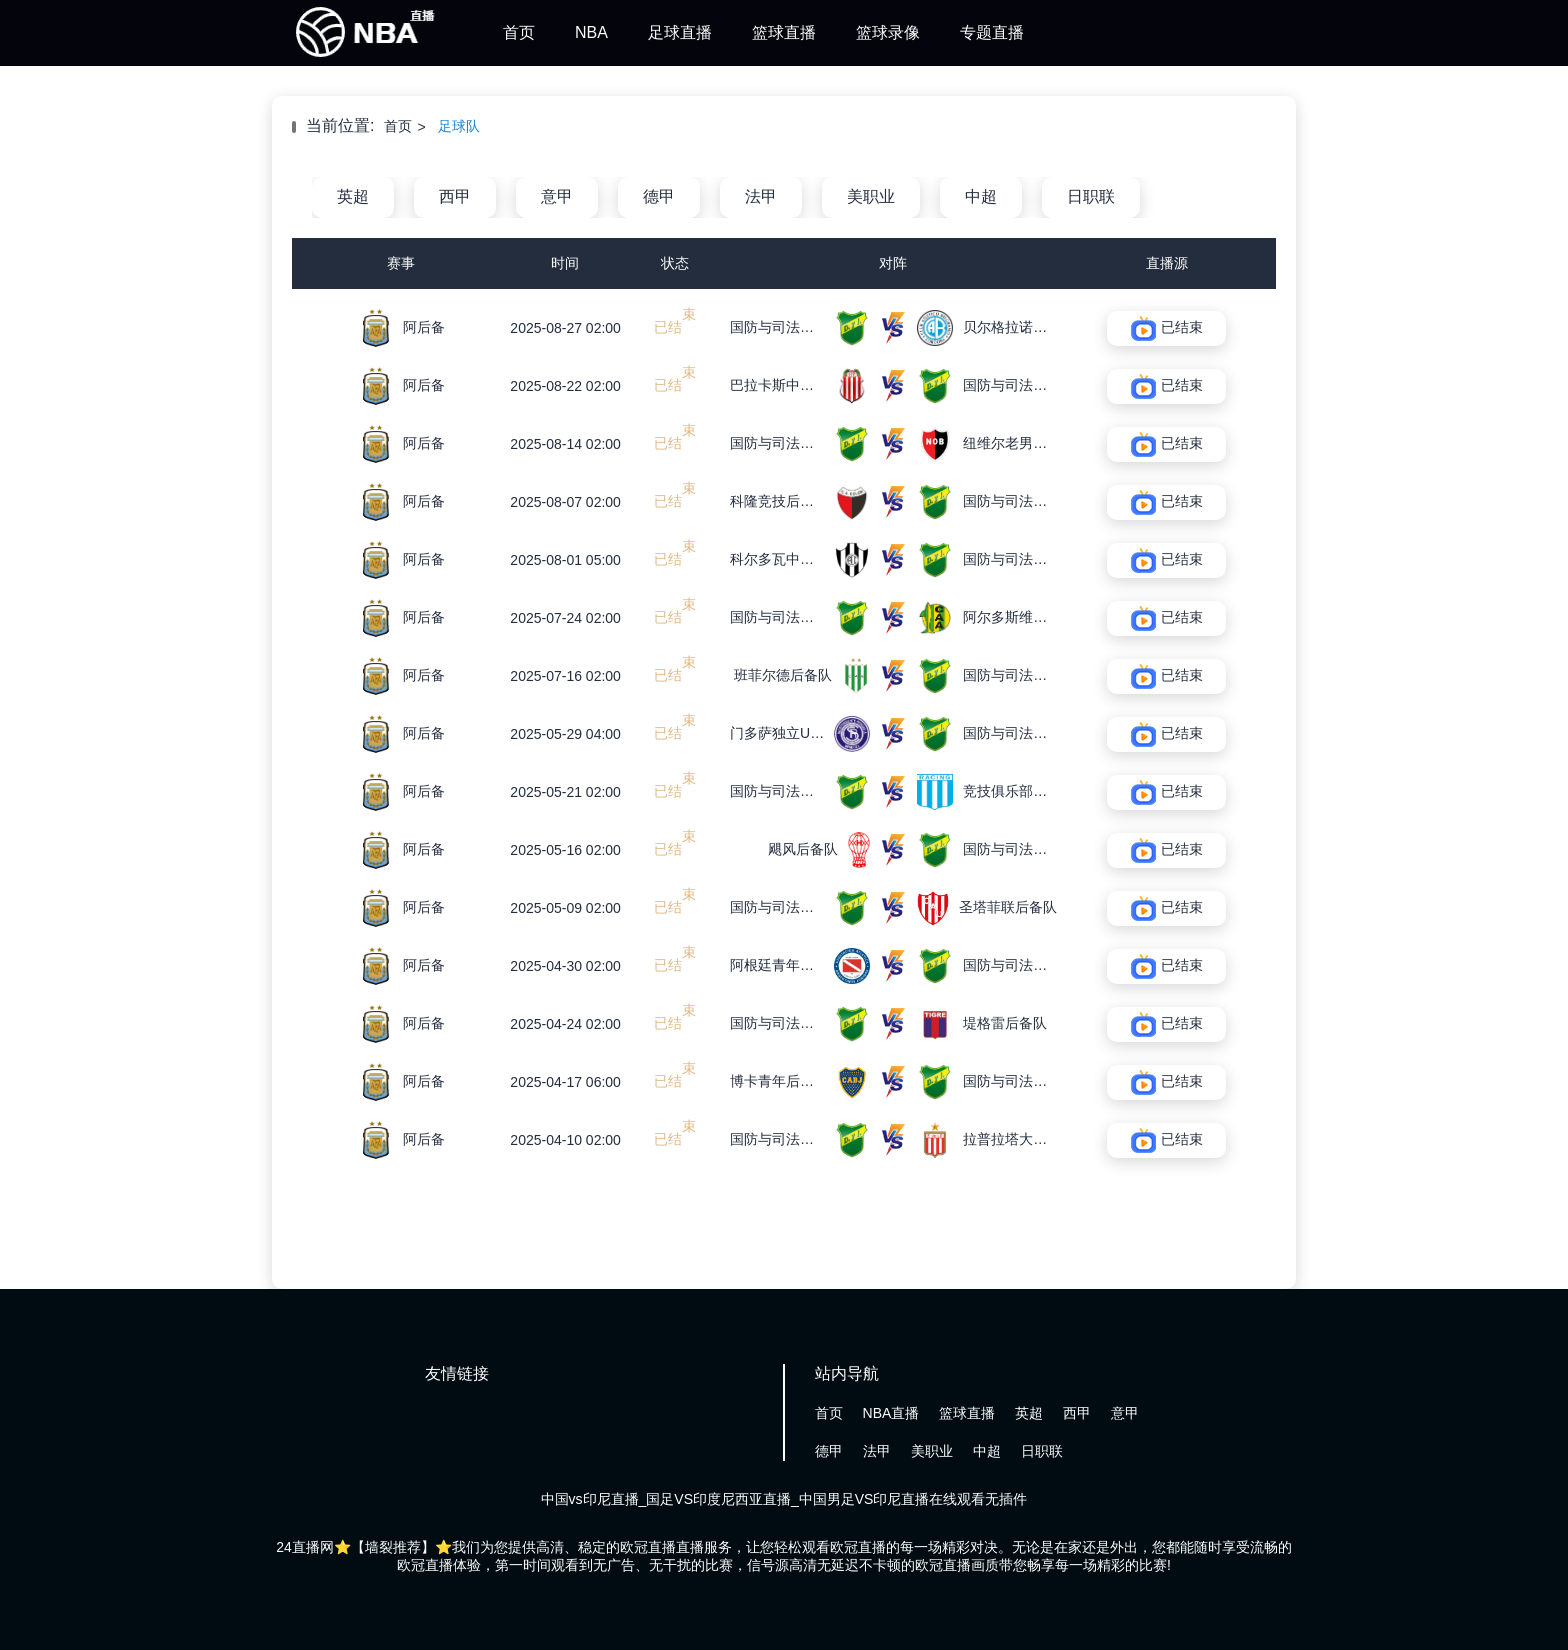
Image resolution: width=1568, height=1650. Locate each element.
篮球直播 (784, 32)
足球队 (459, 126)
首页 (519, 32)
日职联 (1091, 196)
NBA (591, 32)
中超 (981, 196)
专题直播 (992, 32)
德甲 (659, 196)
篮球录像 (888, 32)
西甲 (455, 196)
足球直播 (680, 32)
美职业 (871, 196)
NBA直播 (891, 1413)
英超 (353, 196)
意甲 (557, 196)
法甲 (761, 196)
